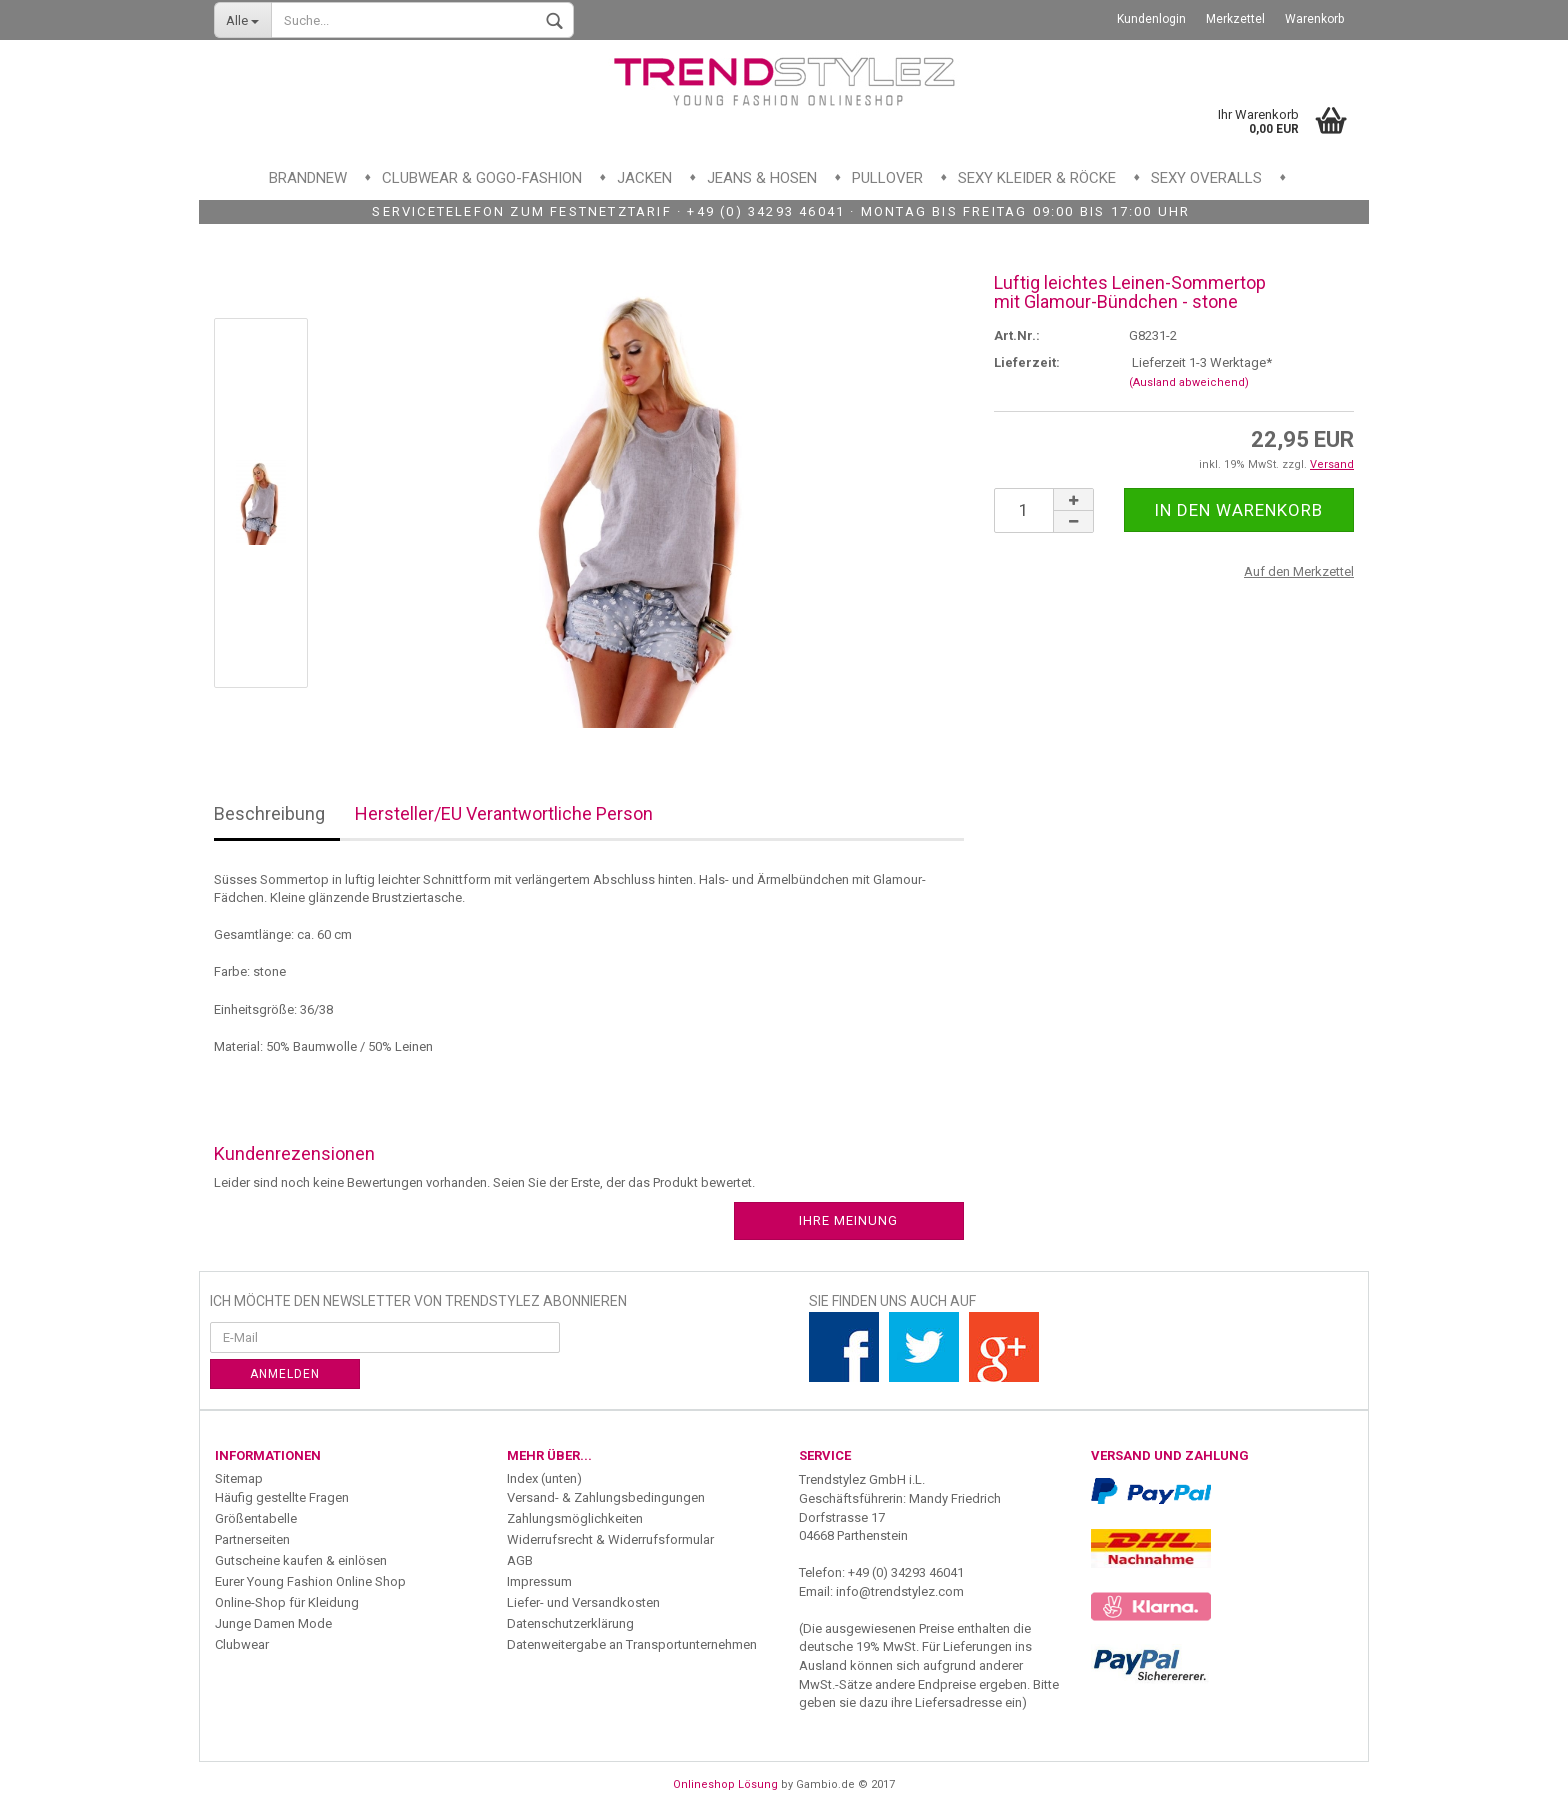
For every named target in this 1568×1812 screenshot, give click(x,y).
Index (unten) (544, 1478)
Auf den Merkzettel (1299, 571)
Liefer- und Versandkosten (583, 1602)
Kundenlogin (1151, 19)
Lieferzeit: (1027, 362)
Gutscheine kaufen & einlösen (301, 1560)
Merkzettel (1235, 19)
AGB (520, 1560)
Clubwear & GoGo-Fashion (482, 178)
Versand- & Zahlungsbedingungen (606, 1497)
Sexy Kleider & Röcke (1037, 178)
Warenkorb (1314, 19)
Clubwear (242, 1644)
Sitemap (239, 1478)
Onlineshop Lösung (725, 1784)
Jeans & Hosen (762, 178)
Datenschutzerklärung (570, 1623)
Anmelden (285, 1374)
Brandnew (308, 178)
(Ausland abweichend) (1189, 382)
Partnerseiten (252, 1539)
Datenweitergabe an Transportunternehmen (632, 1644)
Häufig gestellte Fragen (282, 1497)
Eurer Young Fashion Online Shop (310, 1581)
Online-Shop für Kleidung (287, 1602)
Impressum (539, 1581)
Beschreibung (269, 813)
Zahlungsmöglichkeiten (575, 1518)
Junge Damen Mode (273, 1623)
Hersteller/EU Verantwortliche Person (504, 813)
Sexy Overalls (1206, 178)
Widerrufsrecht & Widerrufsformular (610, 1539)
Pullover (887, 178)
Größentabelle (256, 1518)
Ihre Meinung (848, 1220)
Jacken (644, 178)
